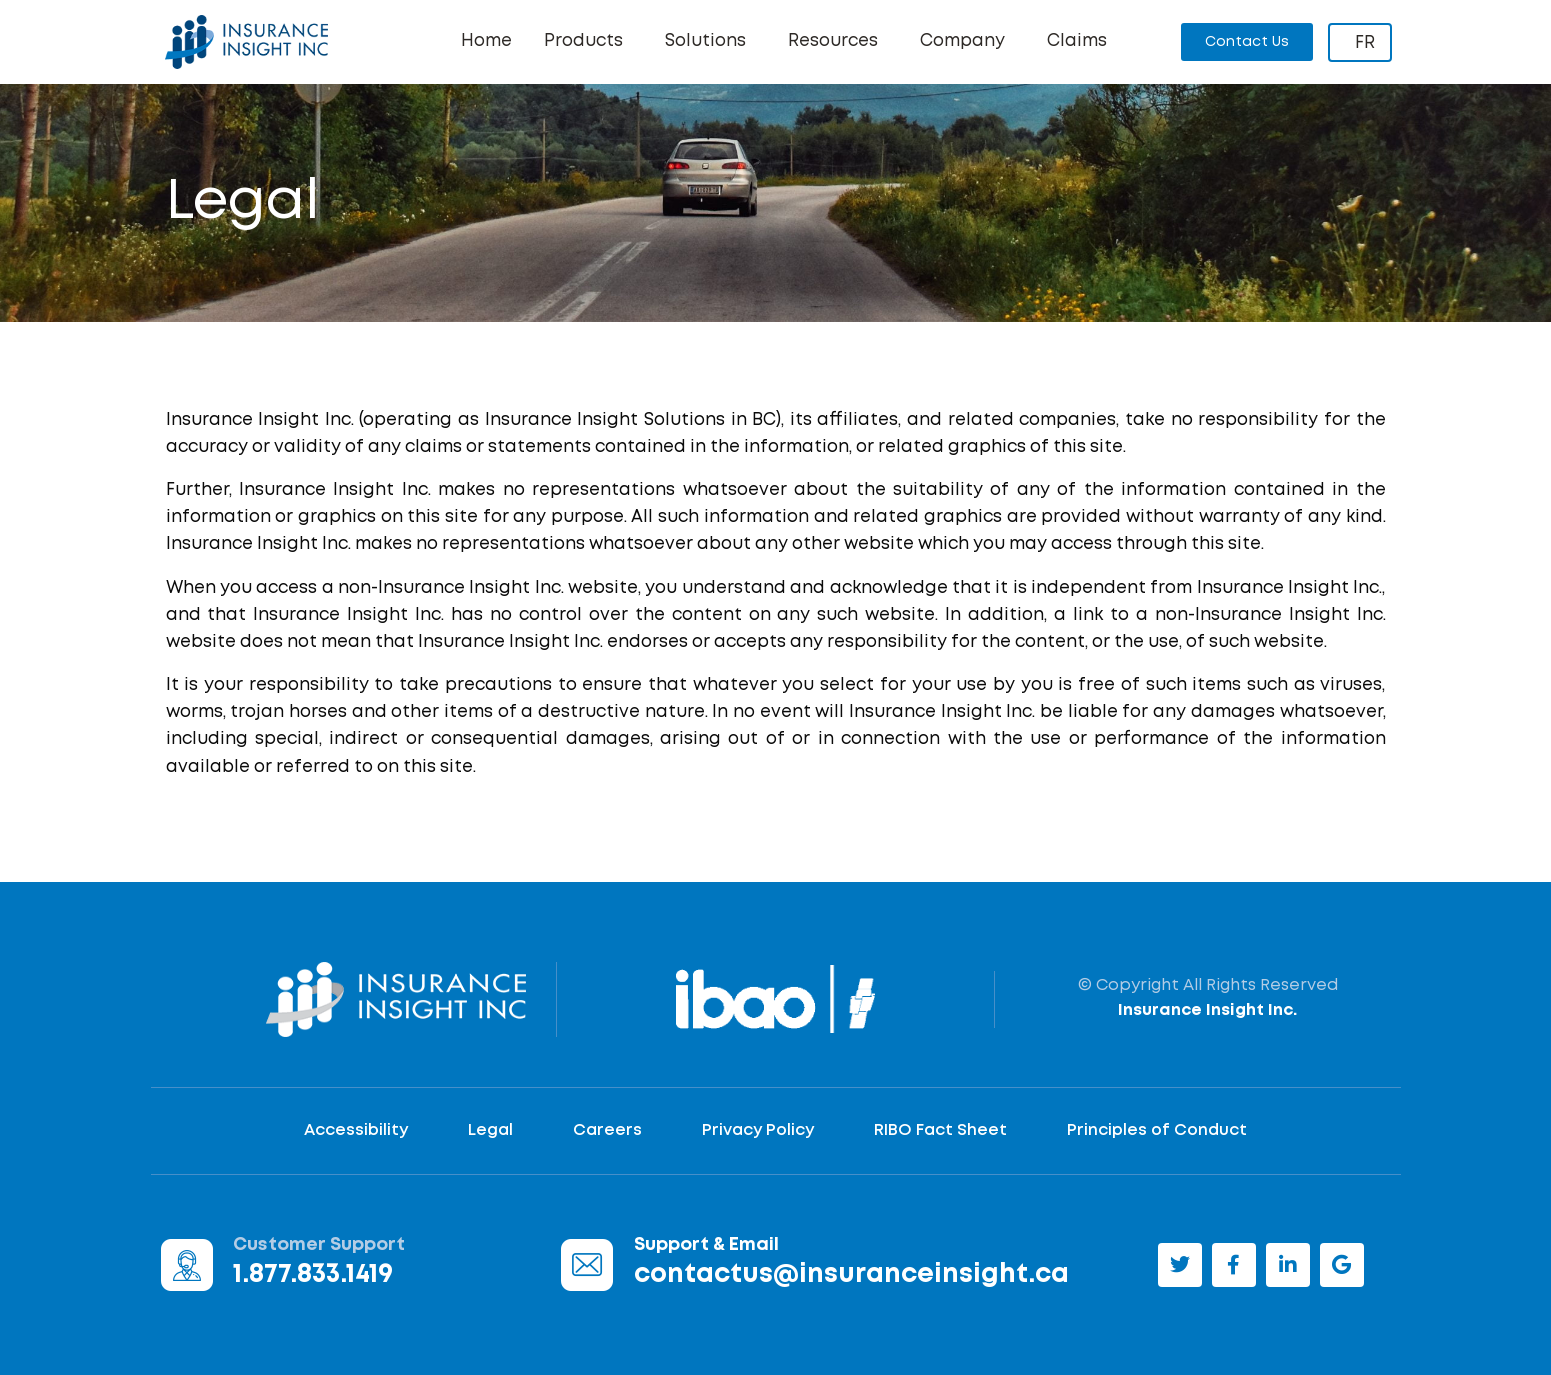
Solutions (710, 42)
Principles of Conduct (1157, 1130)
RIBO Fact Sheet (940, 1130)
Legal (490, 1130)
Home (486, 41)
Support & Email (706, 1245)
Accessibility (356, 1130)
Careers (607, 1130)
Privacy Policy (758, 1130)
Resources (838, 42)
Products (588, 42)
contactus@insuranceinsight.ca (851, 1275)
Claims (1077, 41)
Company (967, 42)
